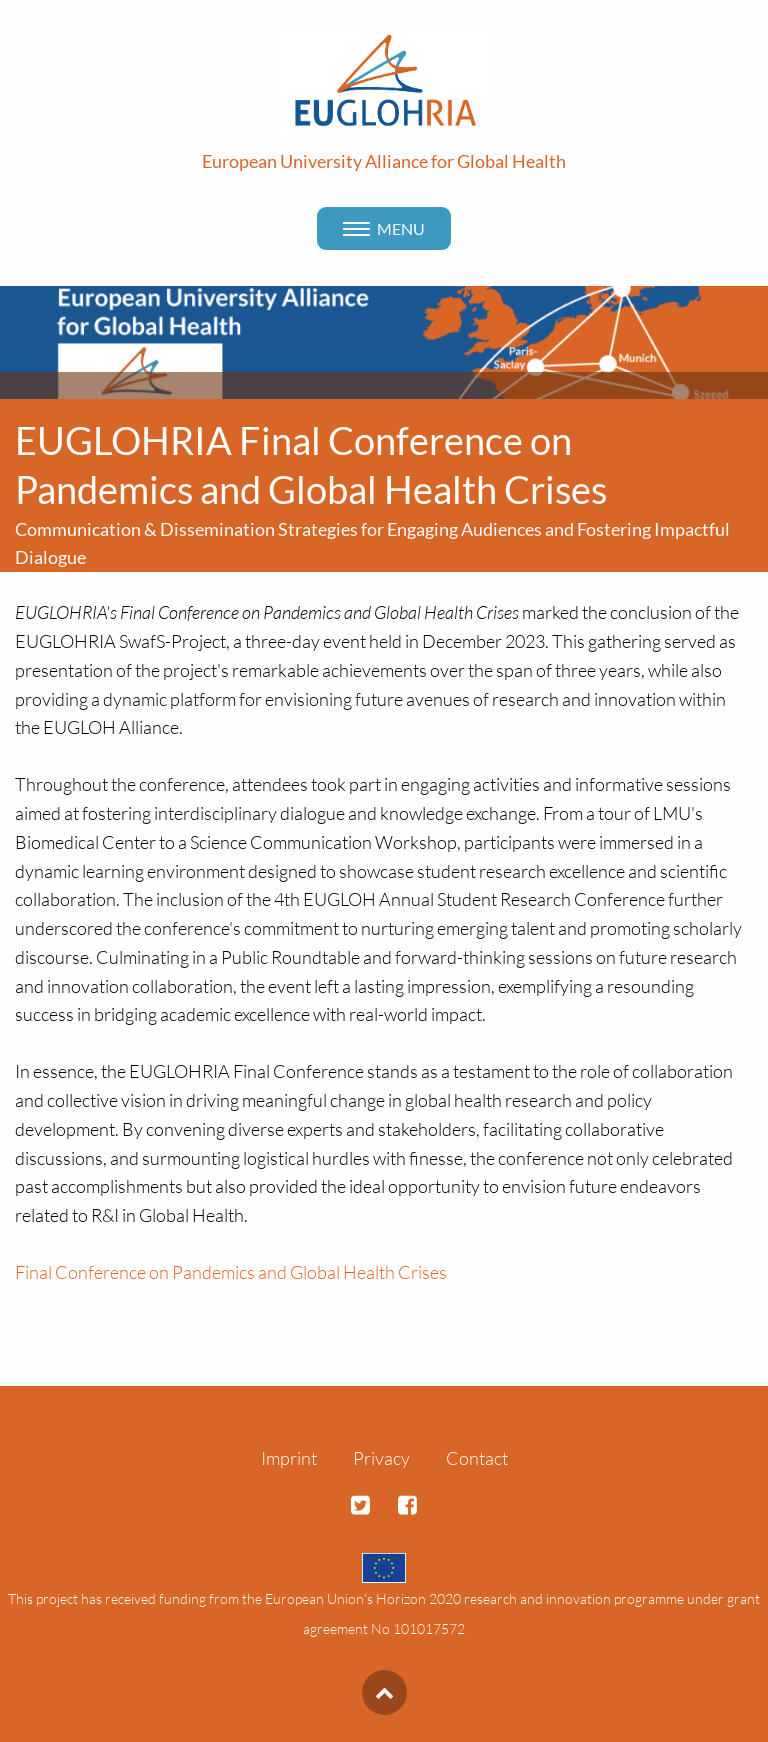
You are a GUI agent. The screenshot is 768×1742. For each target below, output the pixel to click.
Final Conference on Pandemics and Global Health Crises (231, 1272)
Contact (477, 1458)
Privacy (381, 1458)
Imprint (289, 1458)
